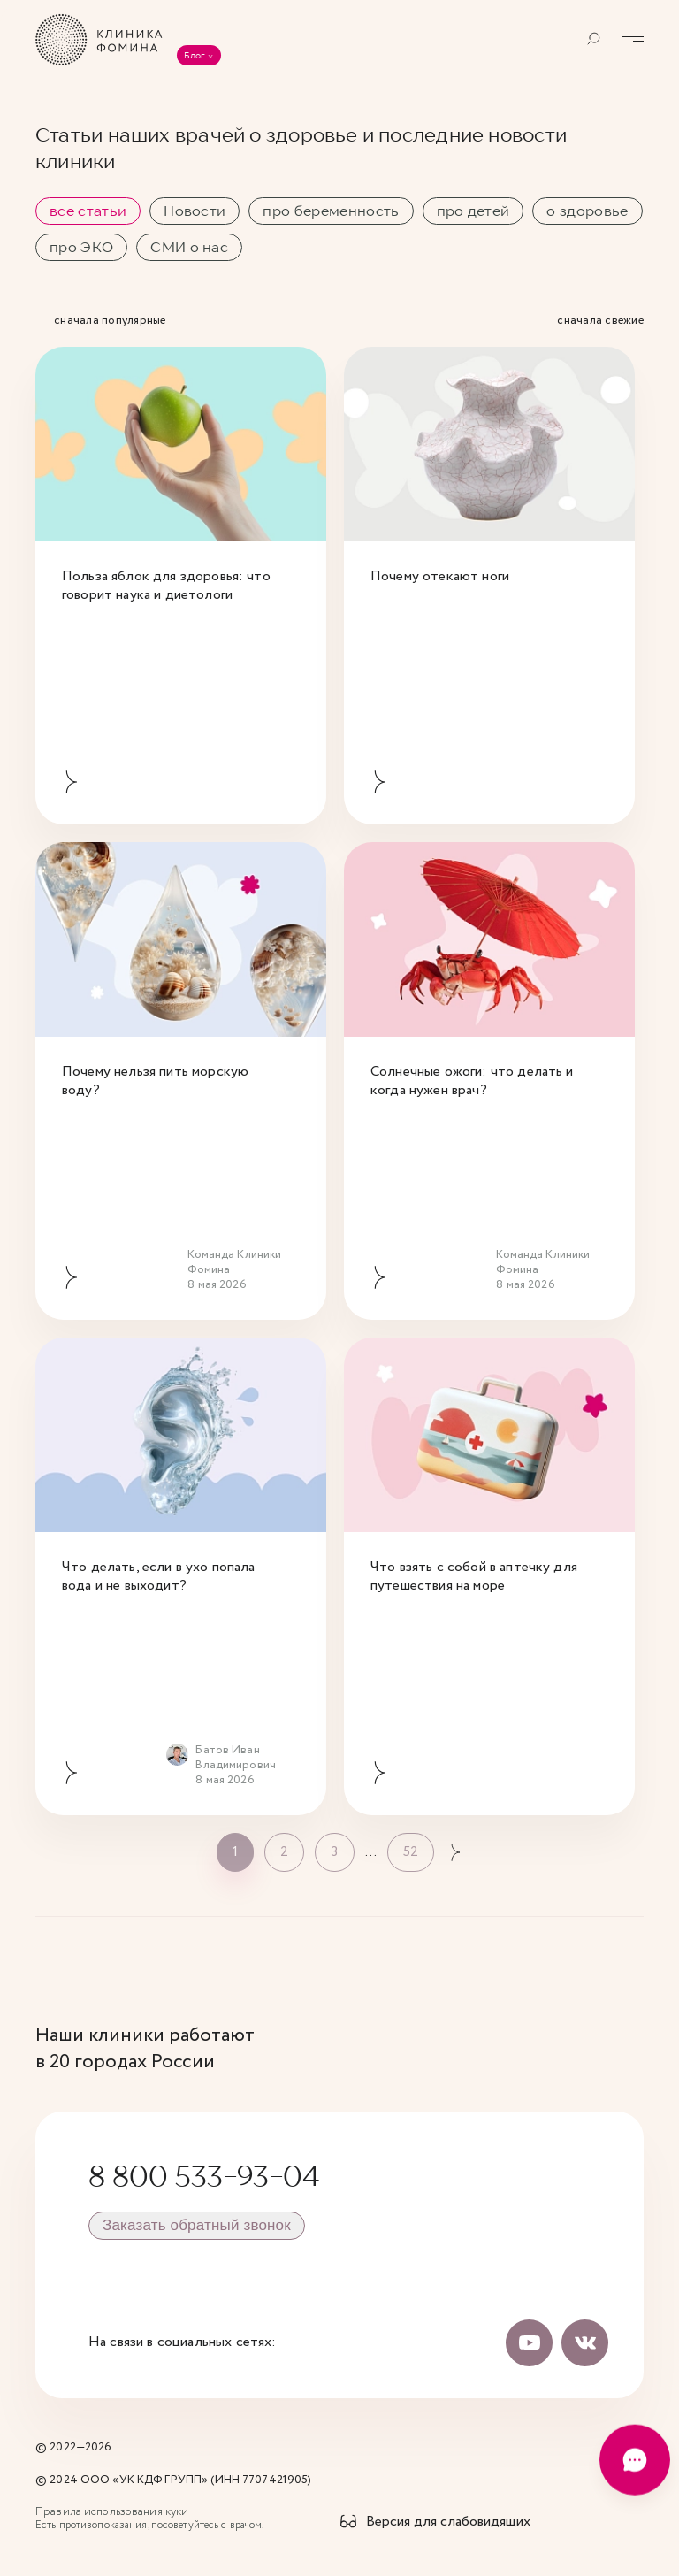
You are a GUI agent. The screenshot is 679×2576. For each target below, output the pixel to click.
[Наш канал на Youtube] (529, 2342)
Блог (199, 55)
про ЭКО (81, 247)
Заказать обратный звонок (197, 2225)
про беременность (331, 210)
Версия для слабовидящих (448, 2522)
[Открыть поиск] (594, 39)
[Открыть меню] (633, 39)
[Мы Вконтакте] (585, 2342)
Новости (194, 210)
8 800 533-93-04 (204, 2176)
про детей (473, 210)
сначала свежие (600, 321)
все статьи (88, 210)
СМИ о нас (189, 247)
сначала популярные (110, 321)
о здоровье (587, 210)
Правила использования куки (111, 2512)
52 (411, 1852)
